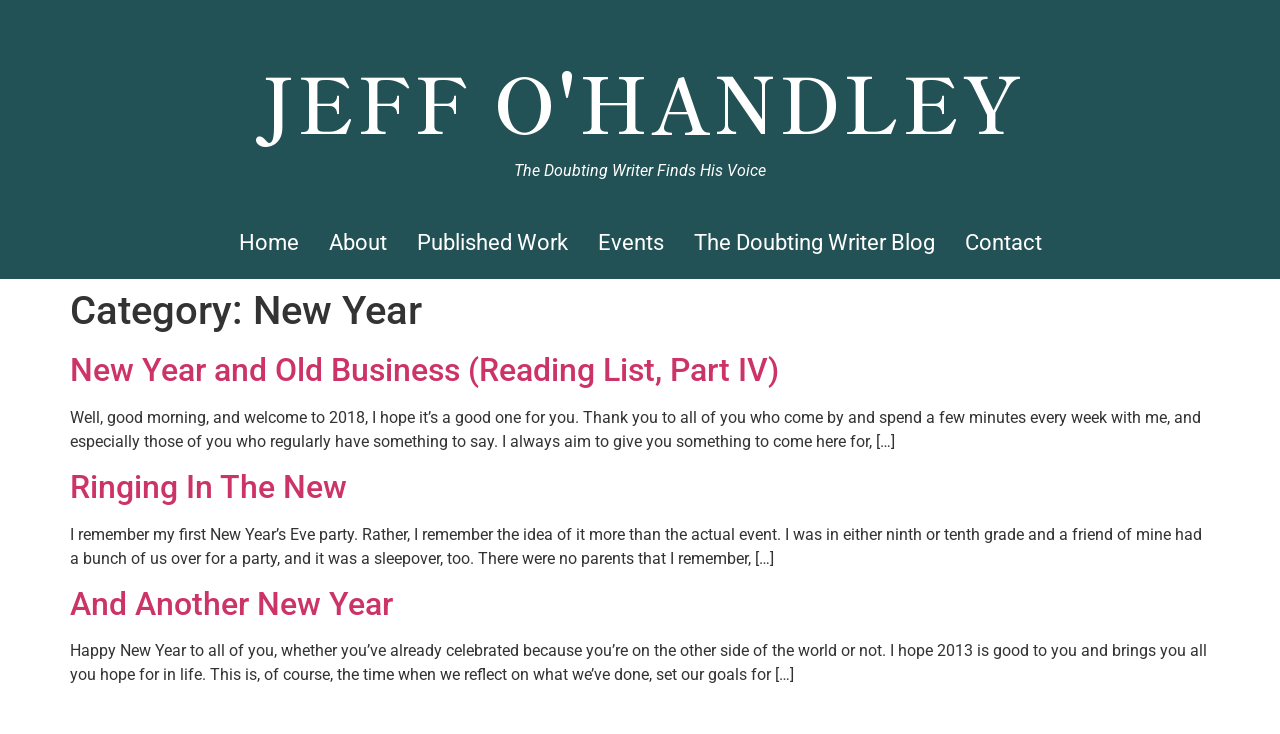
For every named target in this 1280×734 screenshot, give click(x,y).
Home (269, 242)
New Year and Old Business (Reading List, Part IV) (424, 370)
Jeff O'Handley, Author (640, 26)
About (358, 242)
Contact (1003, 242)
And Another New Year (231, 604)
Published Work (492, 242)
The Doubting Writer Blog (814, 242)
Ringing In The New (208, 487)
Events (631, 242)
